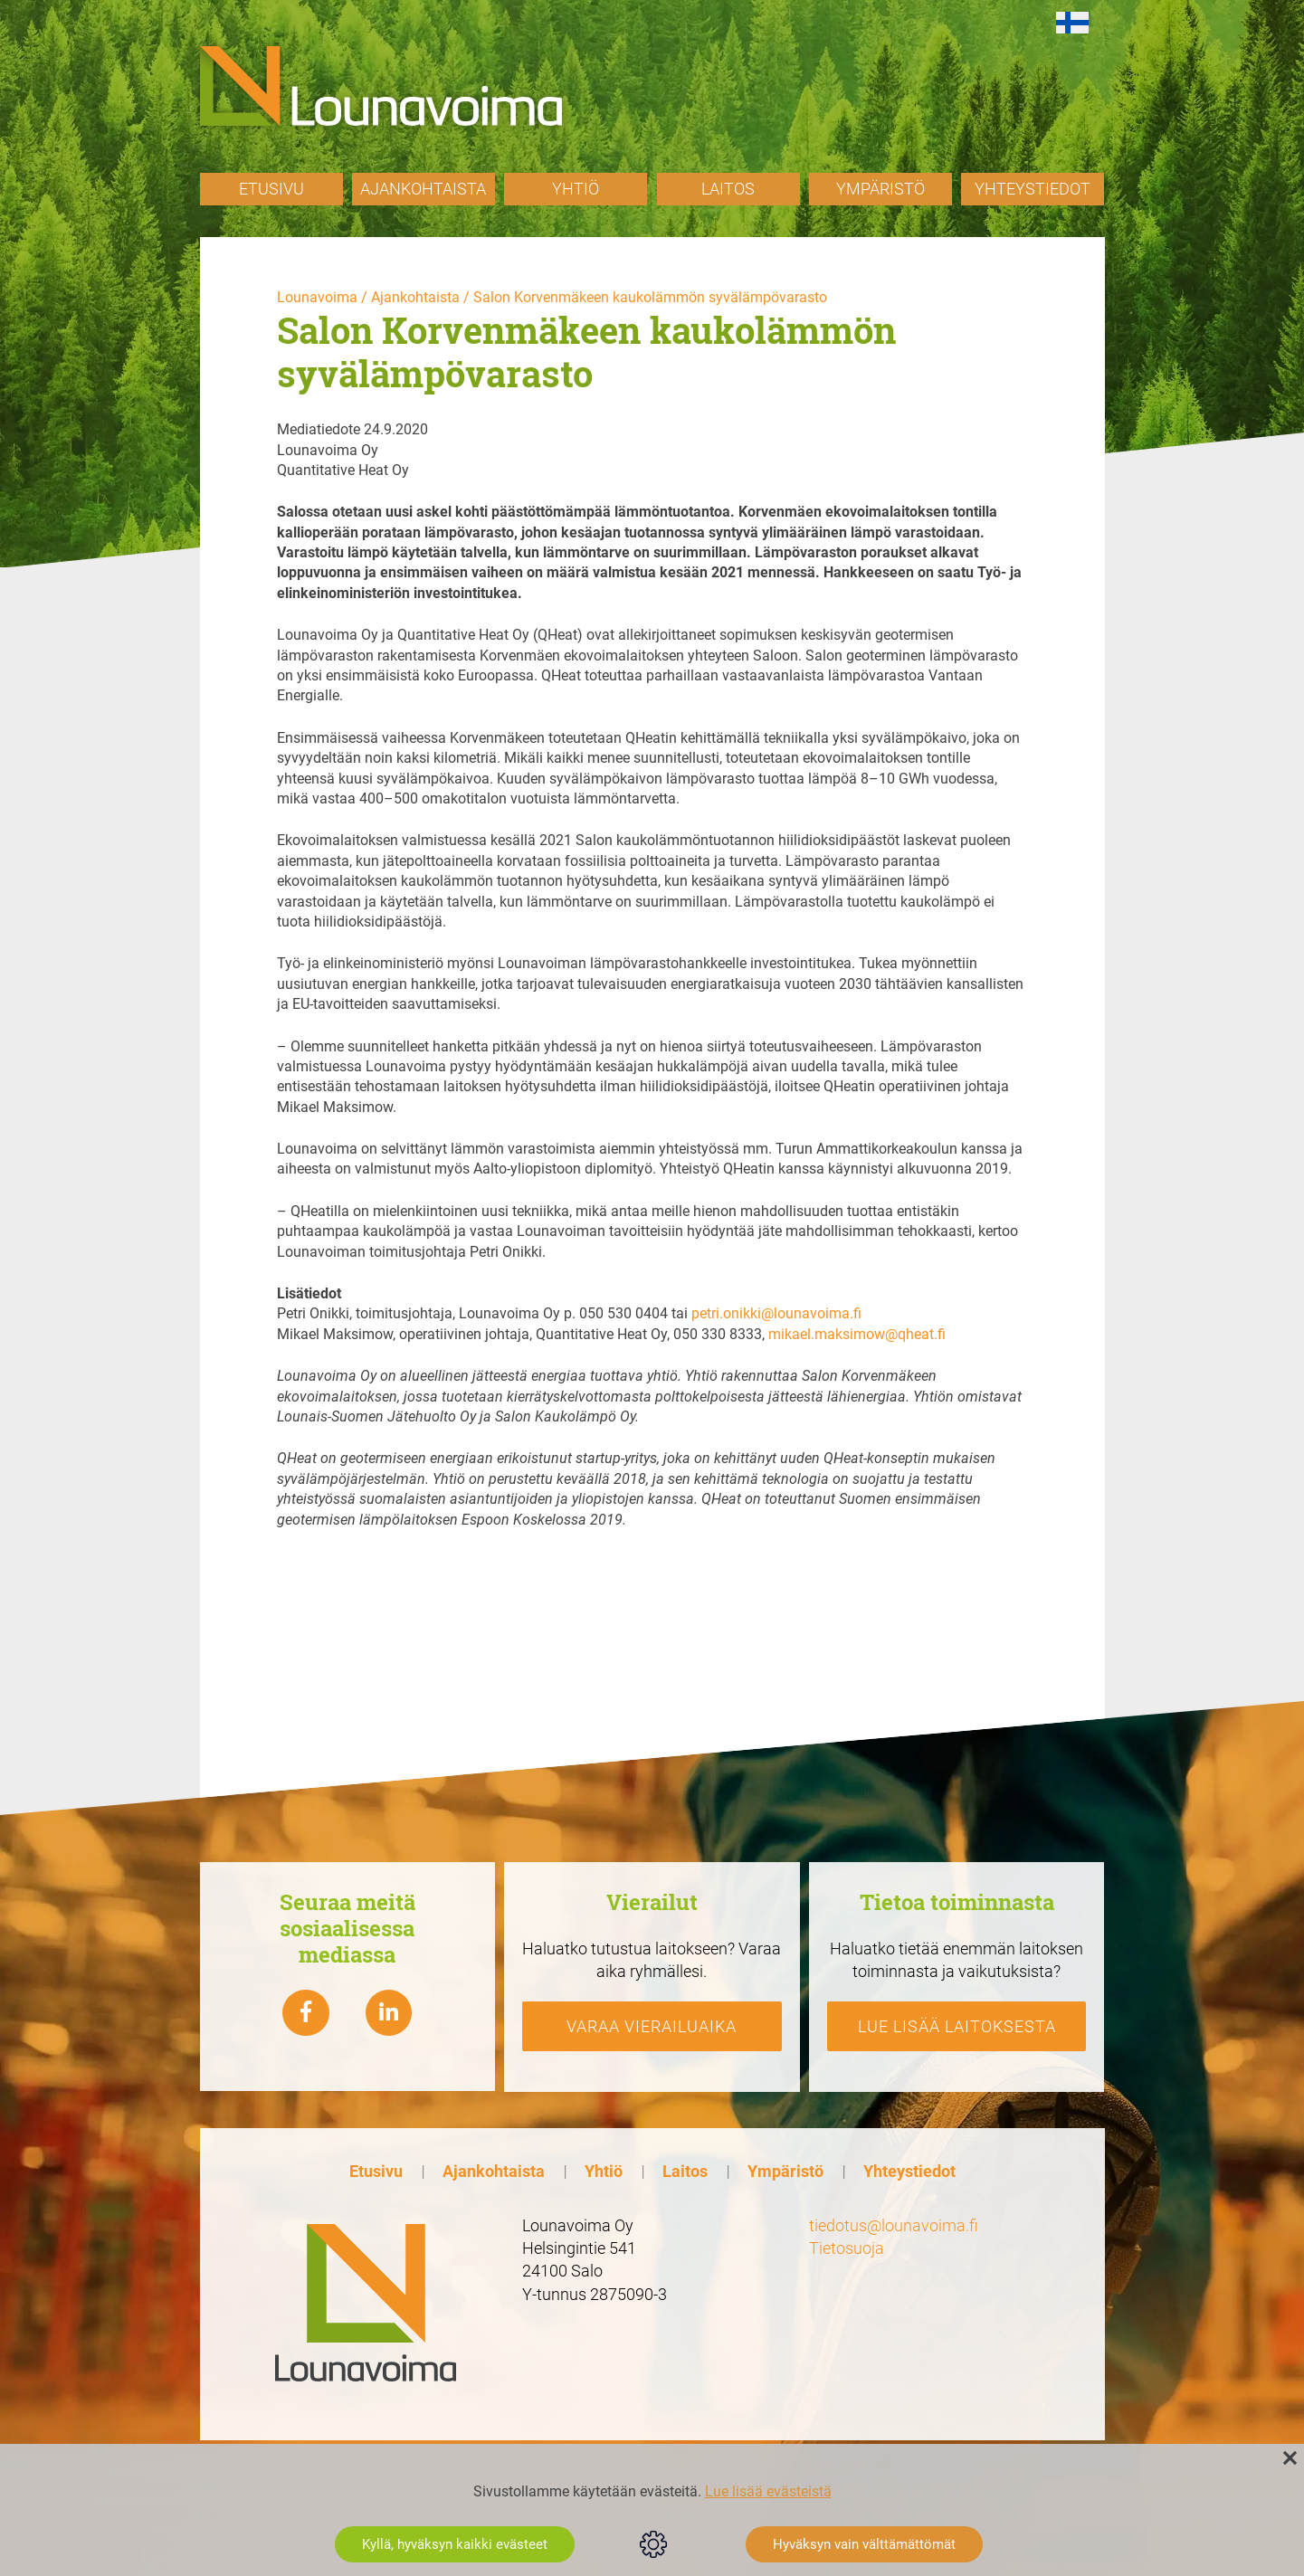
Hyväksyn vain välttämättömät (864, 2544)
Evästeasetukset (653, 2544)
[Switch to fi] (1072, 23)
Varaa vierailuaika (651, 2025)
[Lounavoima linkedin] (389, 2012)
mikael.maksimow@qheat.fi (857, 1334)
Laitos (728, 188)
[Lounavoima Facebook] (305, 2012)
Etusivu (271, 188)
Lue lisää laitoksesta (957, 2025)
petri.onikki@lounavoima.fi (776, 1313)
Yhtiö (575, 188)
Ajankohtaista (423, 188)
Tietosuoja (846, 2248)
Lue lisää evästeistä (768, 2491)
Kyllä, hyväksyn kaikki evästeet (454, 2544)
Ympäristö (880, 188)
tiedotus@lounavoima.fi (893, 2225)
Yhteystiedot (1032, 188)
